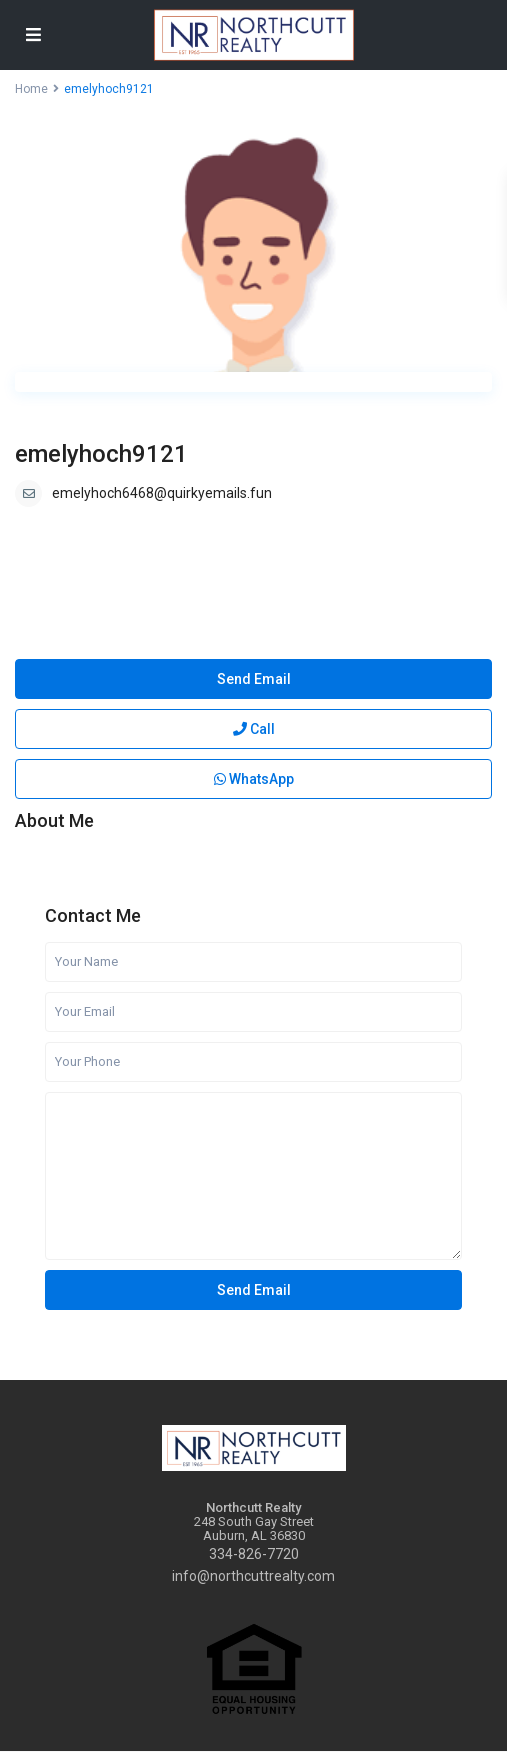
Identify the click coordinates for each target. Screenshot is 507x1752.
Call (254, 729)
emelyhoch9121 (101, 454)
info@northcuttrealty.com (253, 1576)
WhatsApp (254, 779)
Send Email (254, 679)
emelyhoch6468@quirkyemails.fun (162, 493)
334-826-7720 (254, 1554)
